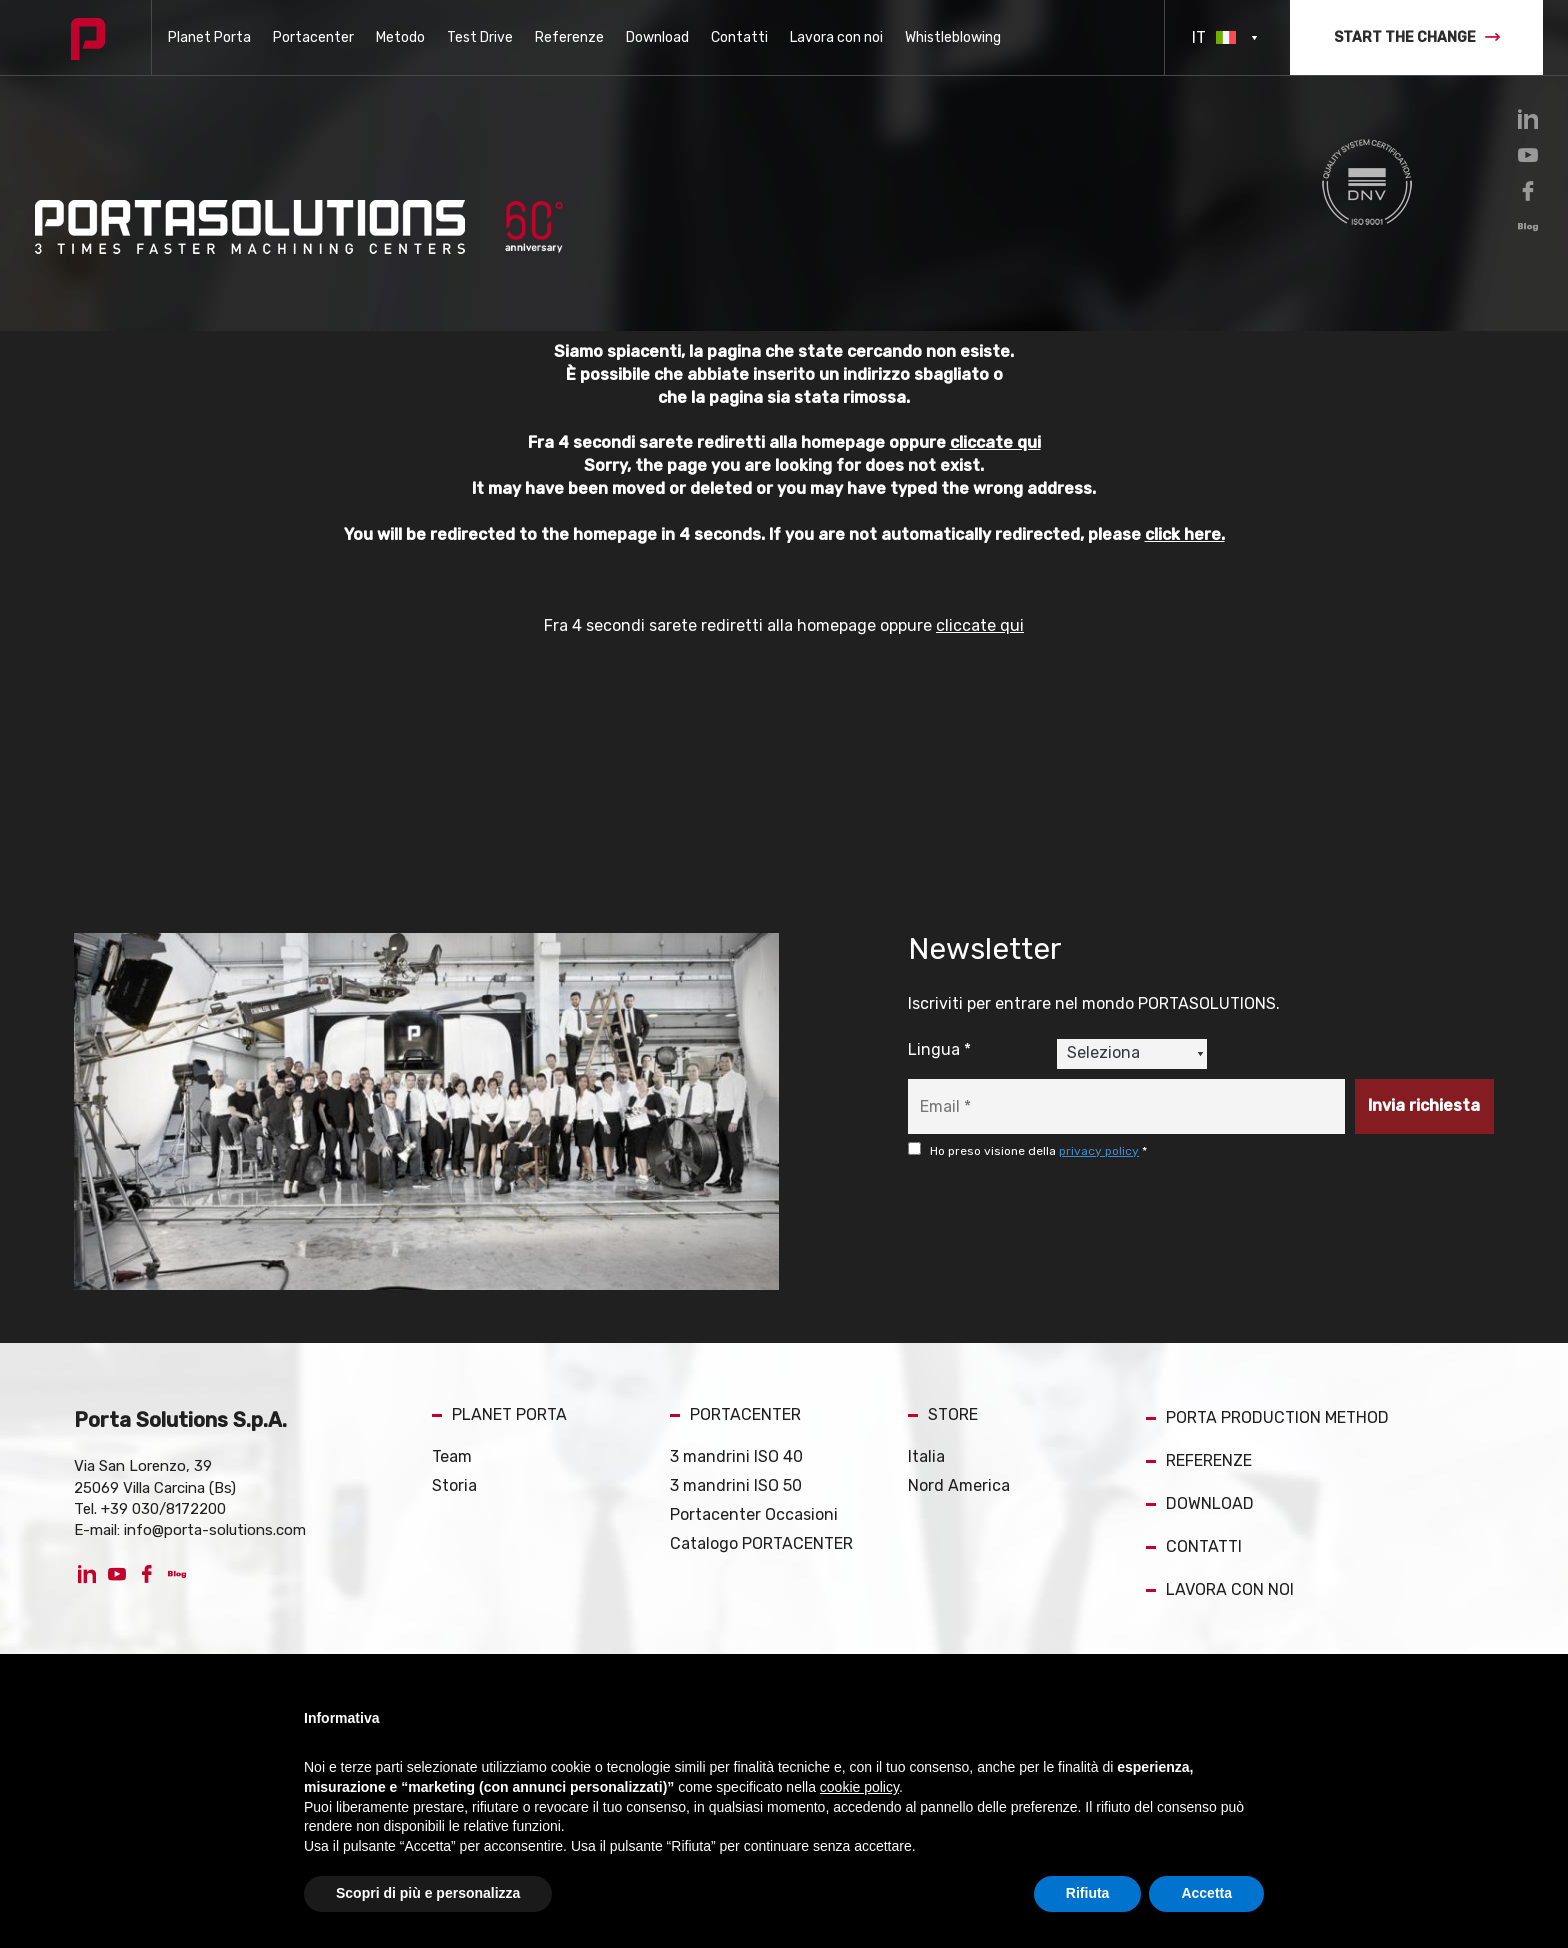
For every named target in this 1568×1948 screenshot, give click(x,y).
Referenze (569, 37)
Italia (926, 1456)
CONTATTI (1194, 1546)
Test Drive (480, 37)
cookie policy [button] (859, 1787)
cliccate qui (994, 442)
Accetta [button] (1206, 1893)
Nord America (959, 1485)
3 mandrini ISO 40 (736, 1456)
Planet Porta (209, 37)
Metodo (400, 37)
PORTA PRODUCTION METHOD (1267, 1417)
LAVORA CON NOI (1220, 1589)
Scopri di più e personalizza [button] (428, 1893)
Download (657, 37)
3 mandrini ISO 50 (736, 1485)
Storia (454, 1485)
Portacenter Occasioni (754, 1514)
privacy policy (1099, 1151)
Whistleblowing (953, 37)
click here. (1184, 534)
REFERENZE (1199, 1460)
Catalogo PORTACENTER (761, 1543)
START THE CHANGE (1417, 37)
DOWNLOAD (1200, 1503)
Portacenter (313, 37)
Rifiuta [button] (1088, 1893)
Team (452, 1456)
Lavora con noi (836, 37)
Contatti (739, 37)
